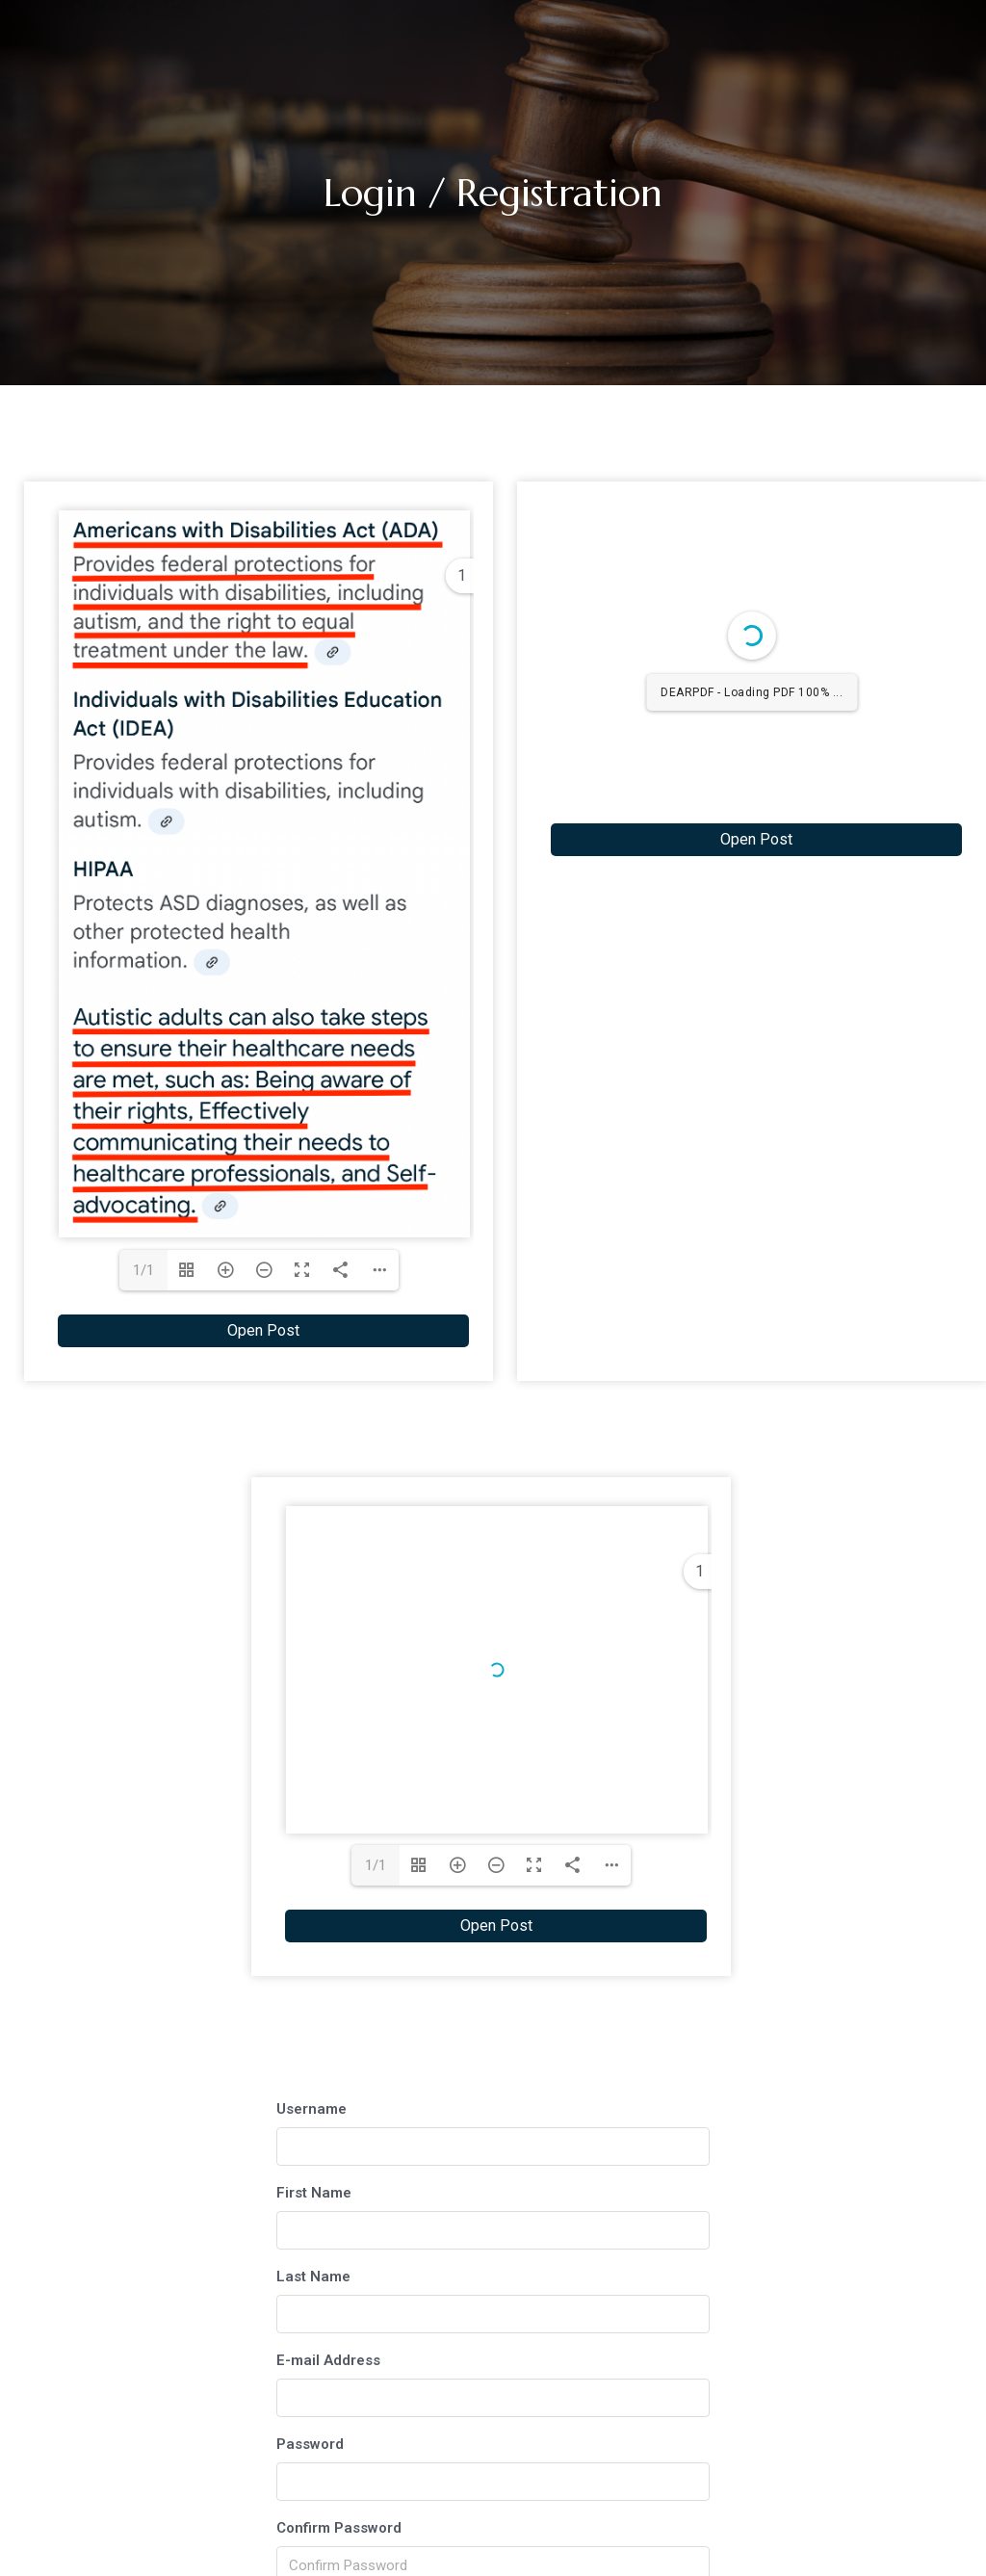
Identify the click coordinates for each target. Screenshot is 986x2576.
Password (310, 2444)
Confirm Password (339, 2528)
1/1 (143, 1270)
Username (311, 2109)
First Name (313, 2192)
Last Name (313, 2276)
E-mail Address (328, 2360)
